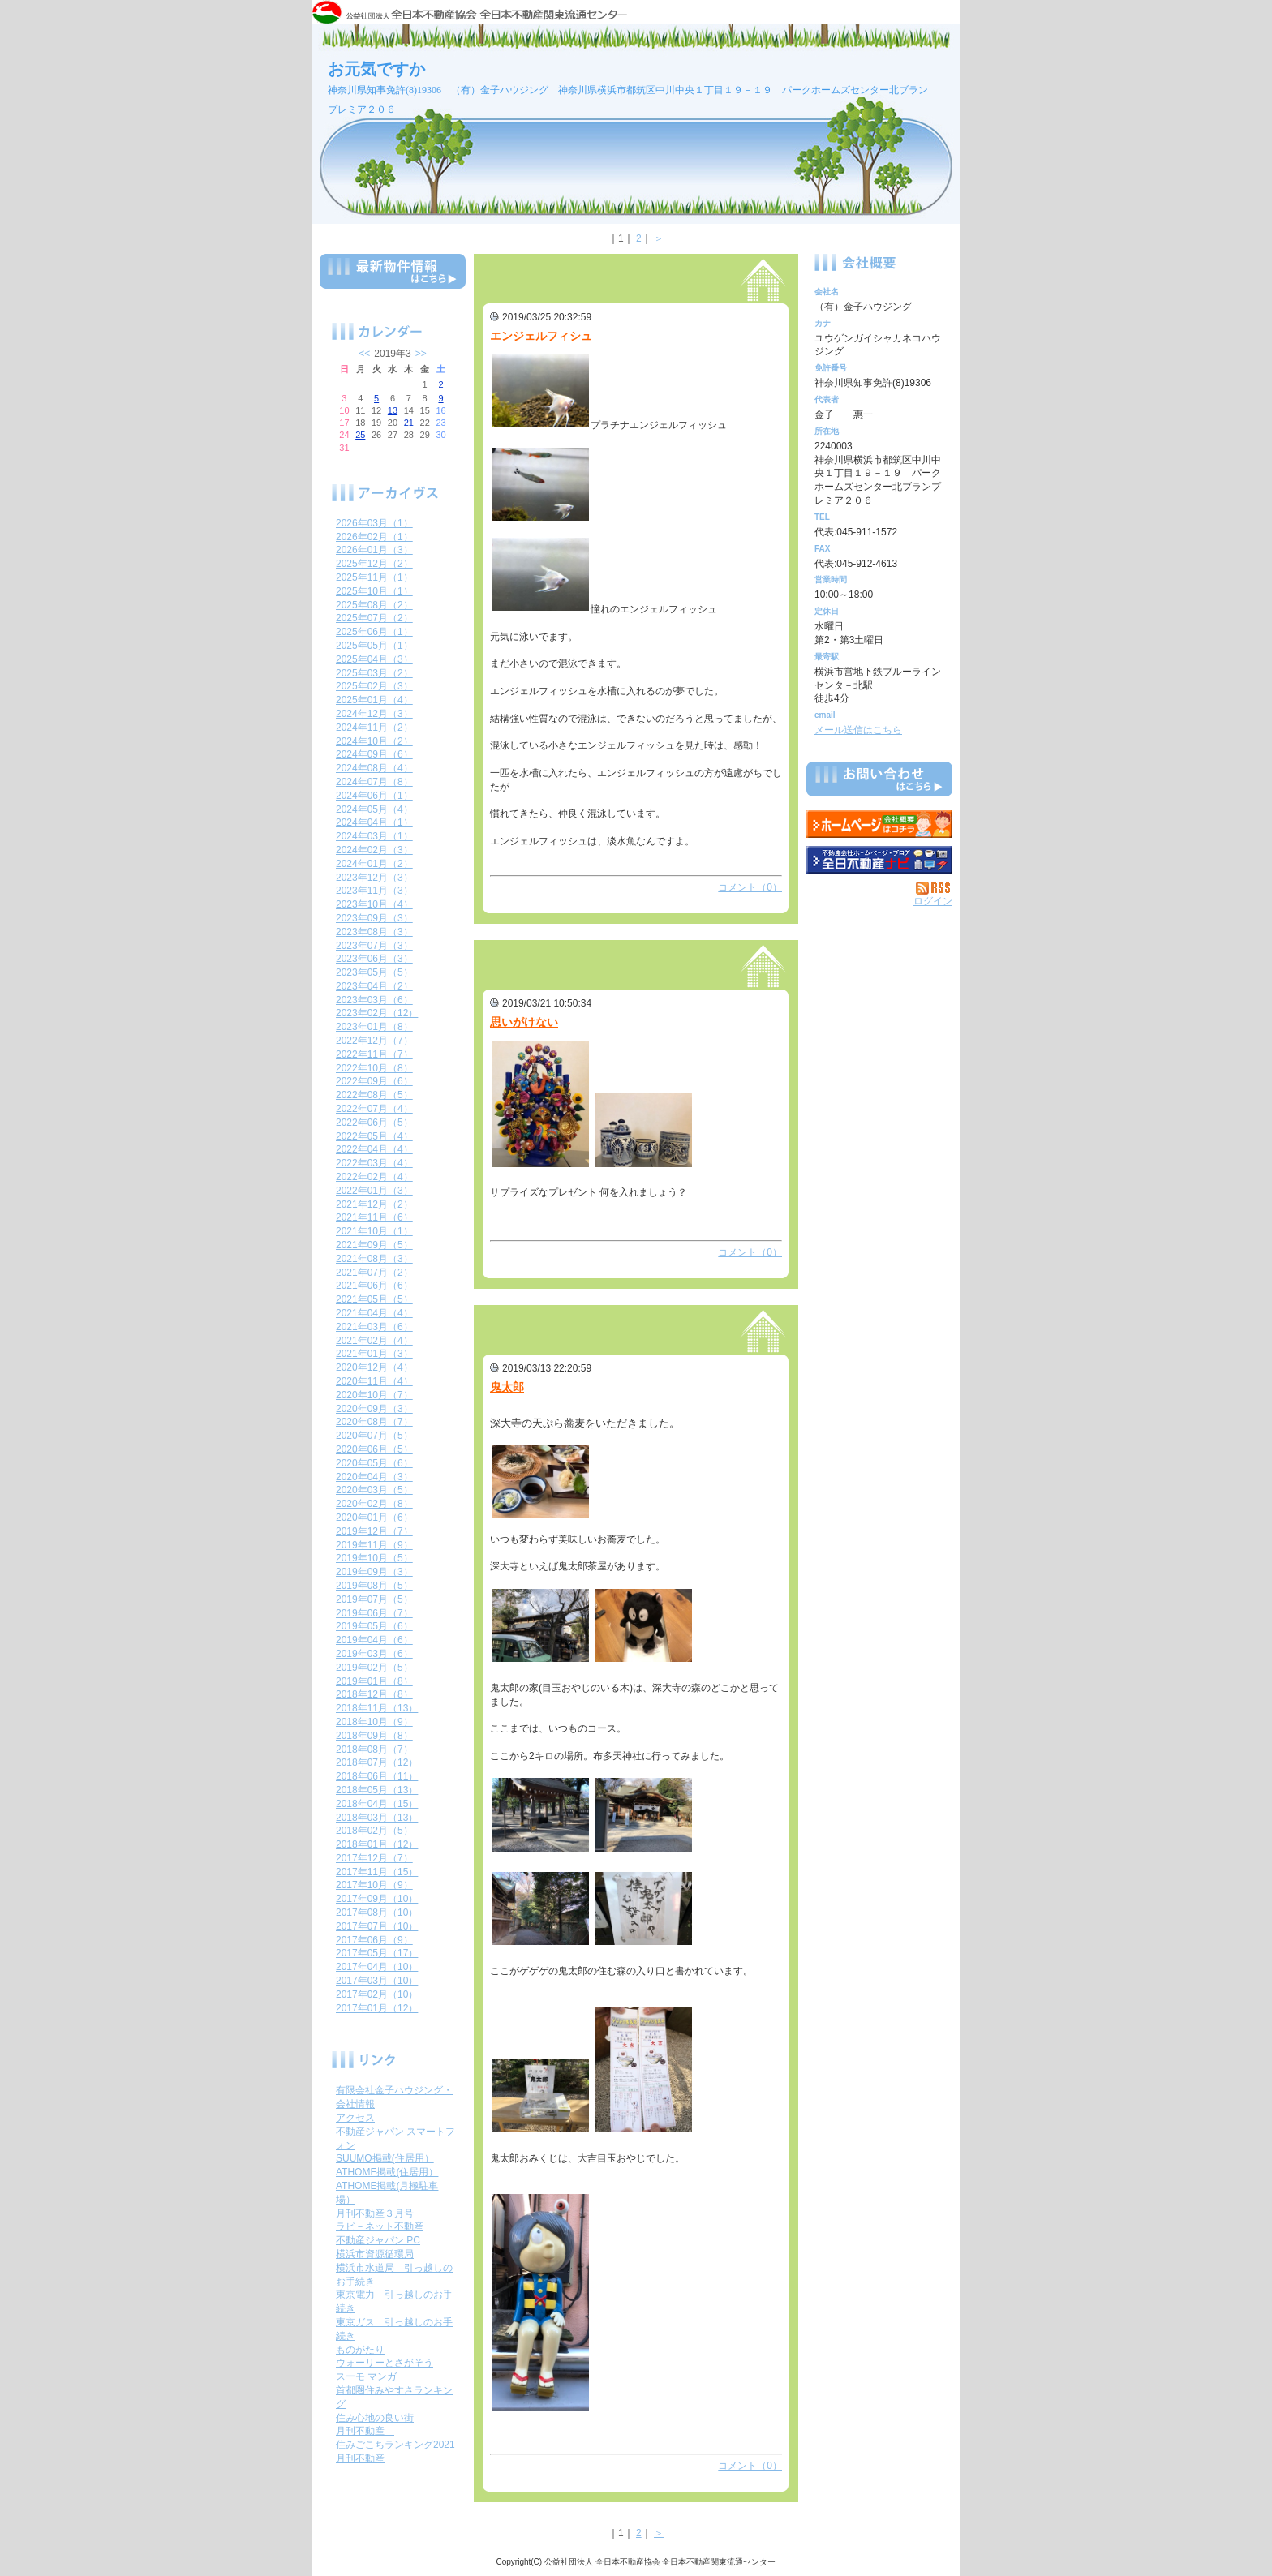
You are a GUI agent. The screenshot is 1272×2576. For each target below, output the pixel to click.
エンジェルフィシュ (541, 335)
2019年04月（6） (374, 1640)
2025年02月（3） (374, 686)
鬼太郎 (507, 1386)
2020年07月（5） (374, 1435)
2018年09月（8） (374, 1735)
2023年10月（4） (374, 904)
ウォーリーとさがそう (384, 2362)
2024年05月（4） (374, 809)
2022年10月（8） (374, 1068)
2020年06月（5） (374, 1449)
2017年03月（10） (377, 1980)
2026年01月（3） (374, 550)
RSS (934, 888)
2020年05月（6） (374, 1463)
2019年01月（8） (374, 1681)
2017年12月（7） (374, 1858)
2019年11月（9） (374, 1545)
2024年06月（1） (374, 795)
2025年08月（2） (374, 605)
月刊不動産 (365, 2430)
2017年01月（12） (377, 2008)
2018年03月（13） (377, 1817)
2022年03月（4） (374, 1163)
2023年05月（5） (374, 972)
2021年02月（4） (374, 1340)
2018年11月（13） (377, 1708)
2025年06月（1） (374, 632)
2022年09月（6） (374, 1081)
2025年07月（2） (374, 618)
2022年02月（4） (374, 1177)
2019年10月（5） (374, 1558)
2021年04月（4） (374, 1313)
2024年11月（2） (374, 727)
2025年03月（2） (374, 673)
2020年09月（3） (374, 1409)
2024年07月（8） (374, 782)
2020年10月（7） (374, 1395)
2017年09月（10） (377, 1898)
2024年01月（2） (374, 863)
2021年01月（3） (374, 1353)
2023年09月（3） (374, 918)
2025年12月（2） (374, 563)
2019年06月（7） (374, 1613)
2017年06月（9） (374, 1940)
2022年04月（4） (374, 1149)
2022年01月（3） (374, 1190)
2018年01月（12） (377, 1844)
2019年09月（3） (374, 1572)
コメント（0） (750, 887)
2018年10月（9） (374, 1722)
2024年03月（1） (374, 836)
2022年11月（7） (374, 1054)
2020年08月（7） (374, 1422)
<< (364, 353)
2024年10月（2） (374, 741)
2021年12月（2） (374, 1204)
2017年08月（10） (377, 1912)
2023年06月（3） (374, 958)
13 (393, 410)
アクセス (355, 2117)
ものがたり (360, 2349)
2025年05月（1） (374, 645)
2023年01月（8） (374, 1027)
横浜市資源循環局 (375, 2254)
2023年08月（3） (374, 932)
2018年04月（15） (377, 1804)
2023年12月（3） (374, 877)
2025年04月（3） (374, 659)
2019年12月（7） (374, 1531)
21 (409, 422)
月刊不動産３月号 (375, 2213)
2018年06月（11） (377, 1776)
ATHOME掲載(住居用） (387, 2172)
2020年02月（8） (374, 1503)
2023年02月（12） (377, 1013)
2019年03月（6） (374, 1653)
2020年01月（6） (374, 1517)
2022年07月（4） (374, 1108)
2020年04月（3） (374, 1477)
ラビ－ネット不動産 (379, 2226)
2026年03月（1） (374, 523)
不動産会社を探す (879, 860)
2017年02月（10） (377, 1994)
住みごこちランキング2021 (395, 2444)
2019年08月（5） (374, 1585)
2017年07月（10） (377, 1926)
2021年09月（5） (374, 1245)
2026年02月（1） (374, 537)
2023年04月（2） (374, 986)
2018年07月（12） (377, 1762)
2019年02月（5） (374, 1667)
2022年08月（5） (374, 1095)
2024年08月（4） (374, 768)
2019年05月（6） (374, 1626)
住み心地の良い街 (375, 2418)
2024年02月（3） (374, 850)
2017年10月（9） (374, 1885)
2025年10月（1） (374, 591)
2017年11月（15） (377, 1872)
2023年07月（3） (374, 945)
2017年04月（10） (377, 1967)
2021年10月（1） (374, 1231)
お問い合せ (879, 782)
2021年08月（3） (374, 1258)
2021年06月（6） (374, 1285)
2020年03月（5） (374, 1490)
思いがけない (524, 1021)
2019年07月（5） (374, 1599)
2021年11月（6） (374, 1217)
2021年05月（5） (374, 1299)
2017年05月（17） (377, 1953)
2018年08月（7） (374, 1749)
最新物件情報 (393, 278)
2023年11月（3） (374, 890)
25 (360, 435)
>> (421, 353)
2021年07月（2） (374, 1272)
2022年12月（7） (374, 1040)
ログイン (932, 901)
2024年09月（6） (374, 754)
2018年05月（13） (377, 1790)
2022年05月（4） (374, 1136)
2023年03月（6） (374, 1000)
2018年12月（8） (374, 1694)
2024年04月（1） (374, 822)
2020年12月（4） (374, 1367)
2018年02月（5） (374, 1830)
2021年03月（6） (374, 1327)
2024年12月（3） (374, 713)
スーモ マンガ (366, 2376)
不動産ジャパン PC (378, 2240)
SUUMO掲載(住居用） (385, 2158)
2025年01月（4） (374, 700)
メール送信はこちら (858, 730)
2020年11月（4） (374, 1381)
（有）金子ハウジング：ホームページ (879, 824)
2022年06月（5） (374, 1122)
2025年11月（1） (374, 577)
